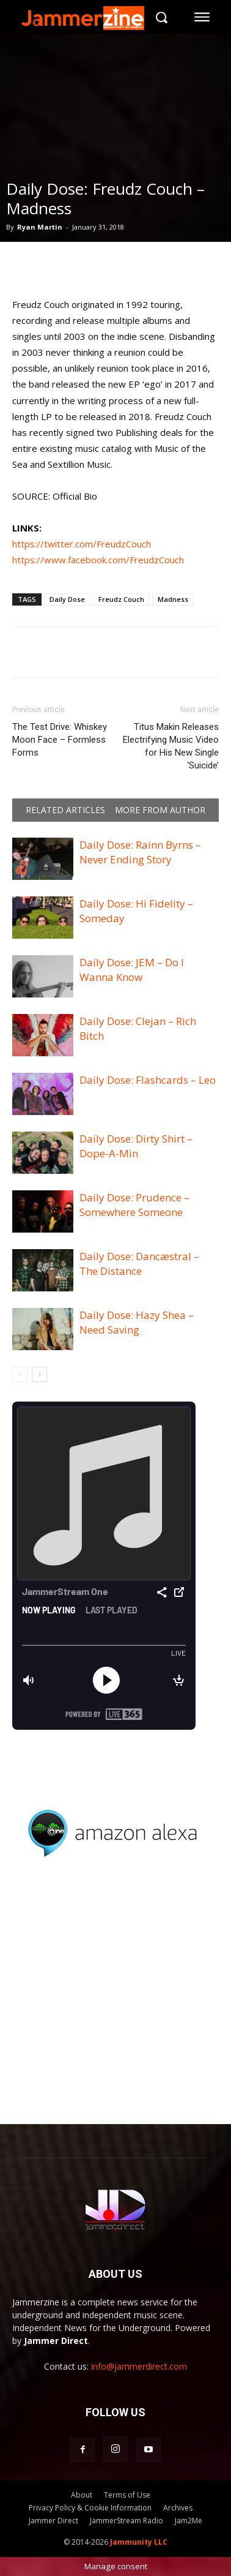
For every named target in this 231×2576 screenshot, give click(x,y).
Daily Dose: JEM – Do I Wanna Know (131, 969)
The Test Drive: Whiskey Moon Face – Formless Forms (59, 739)
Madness (173, 599)
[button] (161, 17)
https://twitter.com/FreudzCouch (81, 544)
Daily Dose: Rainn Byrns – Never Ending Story (140, 852)
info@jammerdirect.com (139, 2366)
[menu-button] (202, 17)
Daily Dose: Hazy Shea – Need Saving (136, 1322)
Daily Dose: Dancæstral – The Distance (139, 1263)
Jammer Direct (53, 2520)
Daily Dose (67, 599)
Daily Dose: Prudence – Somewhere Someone (134, 1204)
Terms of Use (127, 2495)
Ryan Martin (39, 226)
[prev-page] (20, 1374)
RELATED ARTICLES (65, 810)
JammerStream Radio (126, 2520)
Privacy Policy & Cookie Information (90, 2508)
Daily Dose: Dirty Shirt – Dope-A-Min (136, 1146)
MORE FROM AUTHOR (160, 810)
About (81, 2495)
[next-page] (39, 1374)
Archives (178, 2508)
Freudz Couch (121, 599)
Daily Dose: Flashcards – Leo (147, 1080)
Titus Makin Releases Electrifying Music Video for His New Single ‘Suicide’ (171, 746)
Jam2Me (188, 2520)
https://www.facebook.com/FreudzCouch (98, 560)
